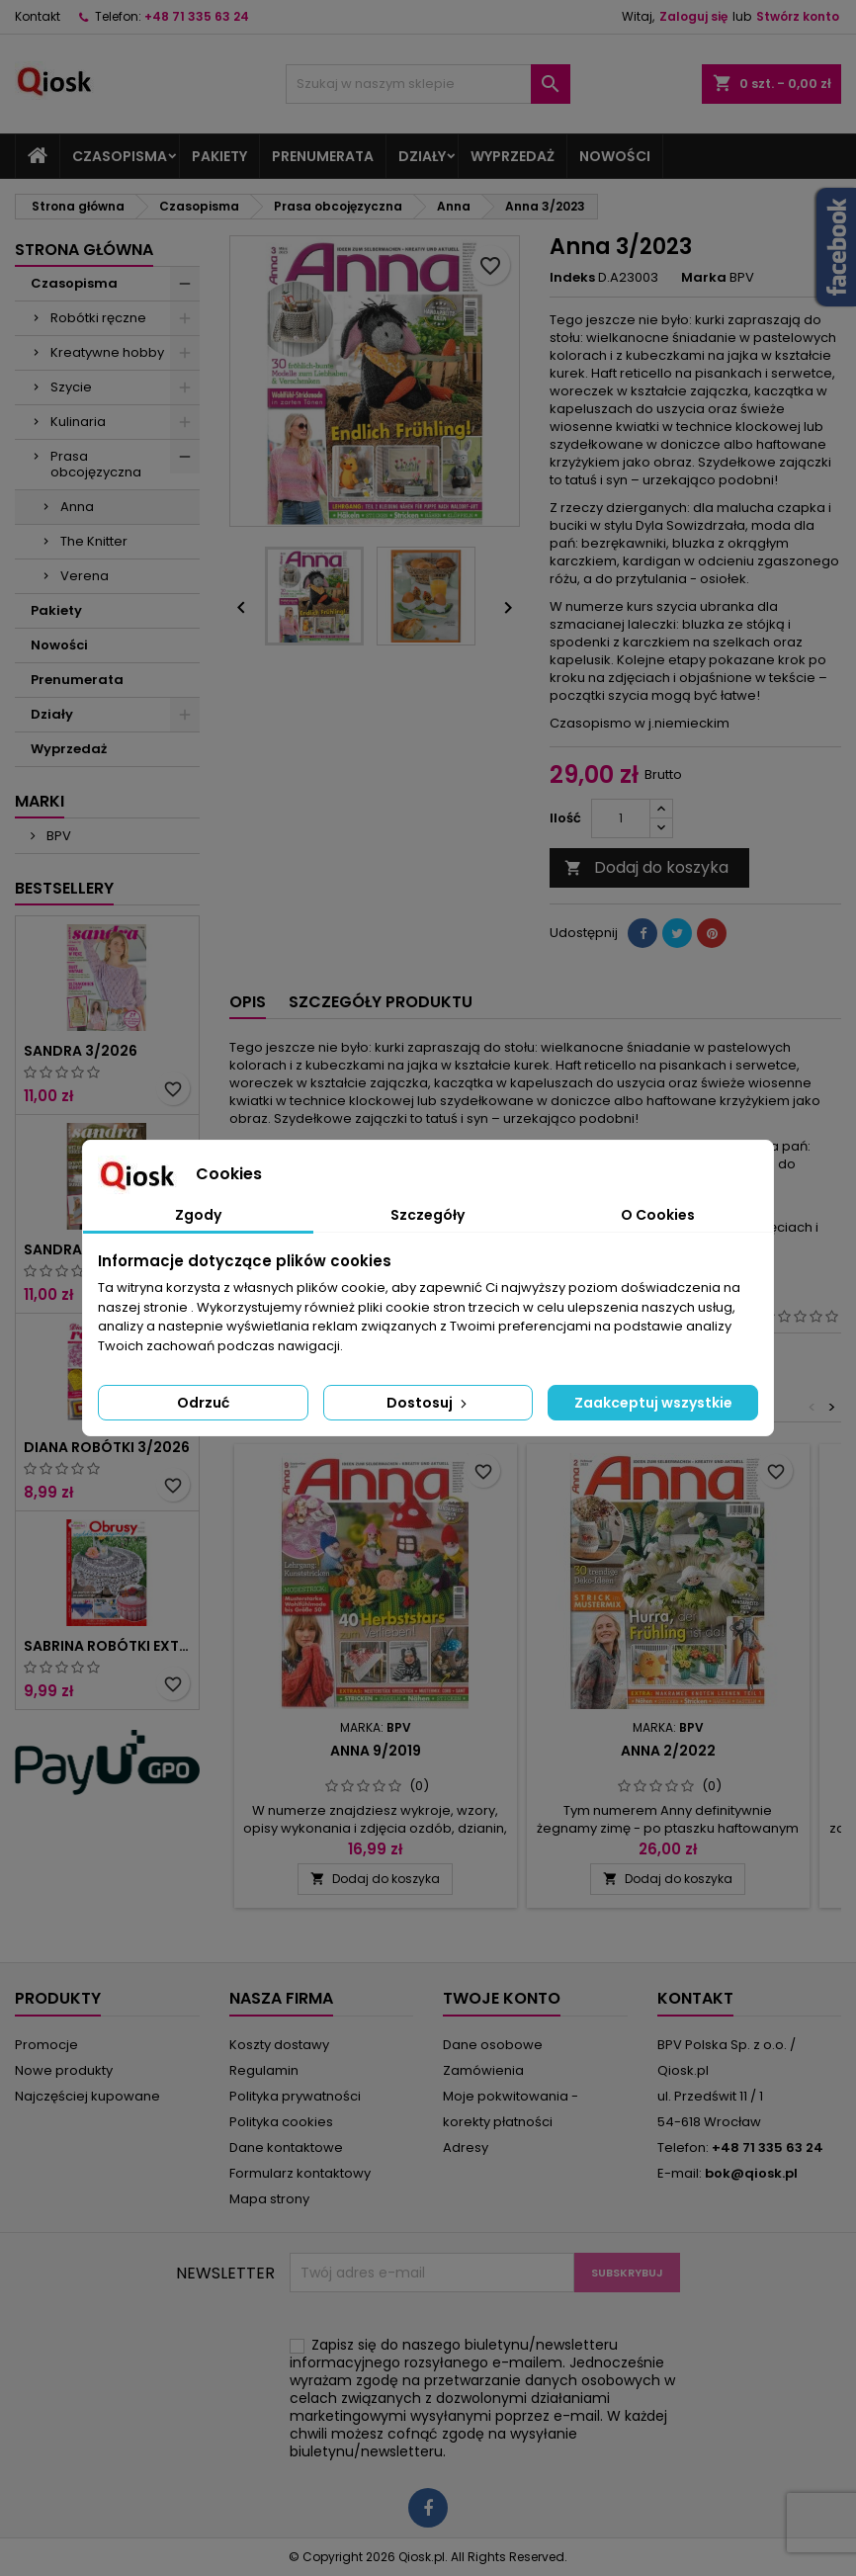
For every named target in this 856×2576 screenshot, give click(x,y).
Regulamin (264, 2070)
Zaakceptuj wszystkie (653, 1403)
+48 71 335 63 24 (196, 16)
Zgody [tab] (198, 1215)
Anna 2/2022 (668, 1750)
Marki (39, 801)
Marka (704, 278)
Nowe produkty (64, 2070)
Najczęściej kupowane (87, 2096)
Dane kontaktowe (286, 2147)
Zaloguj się (693, 16)
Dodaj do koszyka (646, 867)
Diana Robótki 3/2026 (107, 1447)
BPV (57, 835)
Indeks (572, 278)
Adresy (465, 2147)
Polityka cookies (281, 2121)
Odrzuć (203, 1403)
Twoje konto (501, 1998)
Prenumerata (323, 156)
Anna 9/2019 (375, 1750)
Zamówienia (483, 2070)
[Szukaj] (428, 84)
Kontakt (37, 16)
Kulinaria (78, 421)
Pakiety (219, 156)
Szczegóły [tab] (427, 1215)
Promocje (46, 2044)
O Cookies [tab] (658, 1215)
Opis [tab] (247, 1001)
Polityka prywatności (295, 2096)
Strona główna (84, 249)
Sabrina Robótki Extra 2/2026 (107, 1646)
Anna (77, 506)
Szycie (71, 387)
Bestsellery (64, 888)
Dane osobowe (493, 2044)
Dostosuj (428, 1403)
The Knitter (94, 541)
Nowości (614, 156)
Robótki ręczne (98, 317)
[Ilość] (620, 818)
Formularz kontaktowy (300, 2173)
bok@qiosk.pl (751, 2173)
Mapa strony (269, 2199)
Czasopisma (119, 156)
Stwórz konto (797, 16)
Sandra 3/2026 (80, 1051)
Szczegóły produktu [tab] (380, 1001)
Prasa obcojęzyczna (95, 464)
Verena (84, 575)
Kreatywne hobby (107, 352)
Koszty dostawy (279, 2044)
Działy (422, 156)
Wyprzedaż (513, 156)
